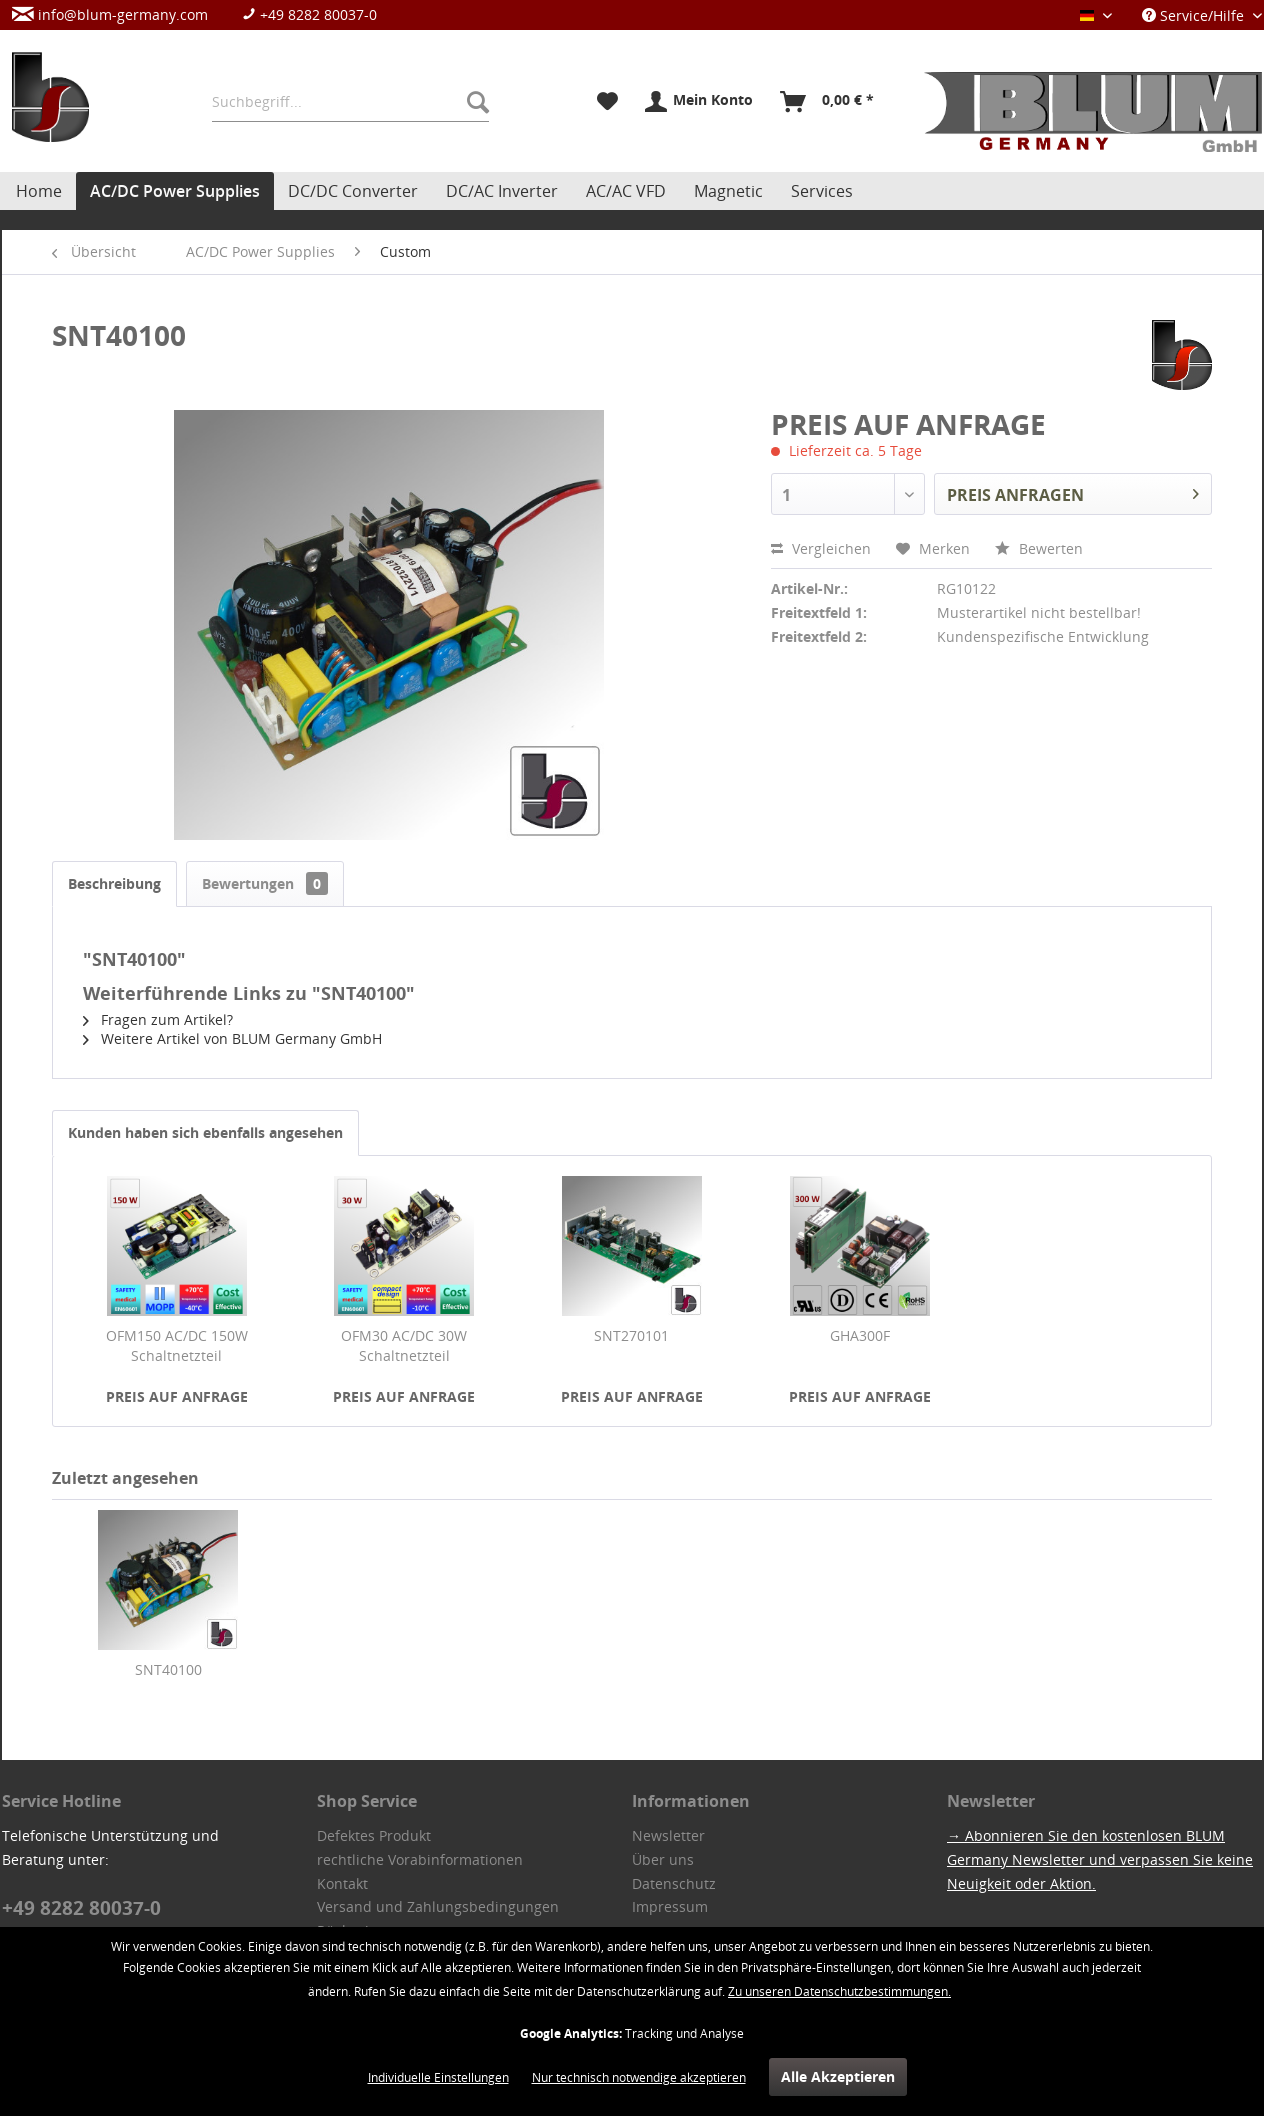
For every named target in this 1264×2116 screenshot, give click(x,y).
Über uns (663, 1859)
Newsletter (668, 1835)
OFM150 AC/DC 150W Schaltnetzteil (177, 1345)
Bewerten (1039, 548)
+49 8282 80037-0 (309, 14)
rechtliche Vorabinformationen (420, 1859)
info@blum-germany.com (110, 14)
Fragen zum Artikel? (158, 1019)
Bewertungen (265, 883)
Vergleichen (821, 548)
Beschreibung (114, 883)
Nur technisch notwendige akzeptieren (639, 2077)
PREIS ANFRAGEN (1073, 492)
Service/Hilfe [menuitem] (1195, 15)
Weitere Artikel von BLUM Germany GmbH (232, 1038)
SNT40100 (168, 1669)
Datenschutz (674, 1883)
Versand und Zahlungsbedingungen (438, 1906)
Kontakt (342, 1883)
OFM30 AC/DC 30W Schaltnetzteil (404, 1345)
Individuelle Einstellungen (438, 2077)
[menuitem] (204, 14)
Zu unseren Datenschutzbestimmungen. (839, 1991)
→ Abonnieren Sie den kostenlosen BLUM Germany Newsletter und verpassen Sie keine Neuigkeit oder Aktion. (1100, 1859)
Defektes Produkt (374, 1835)
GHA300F (860, 1335)
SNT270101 (631, 1335)
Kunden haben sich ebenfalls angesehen (205, 1132)
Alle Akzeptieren (838, 2076)
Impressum (670, 1906)
